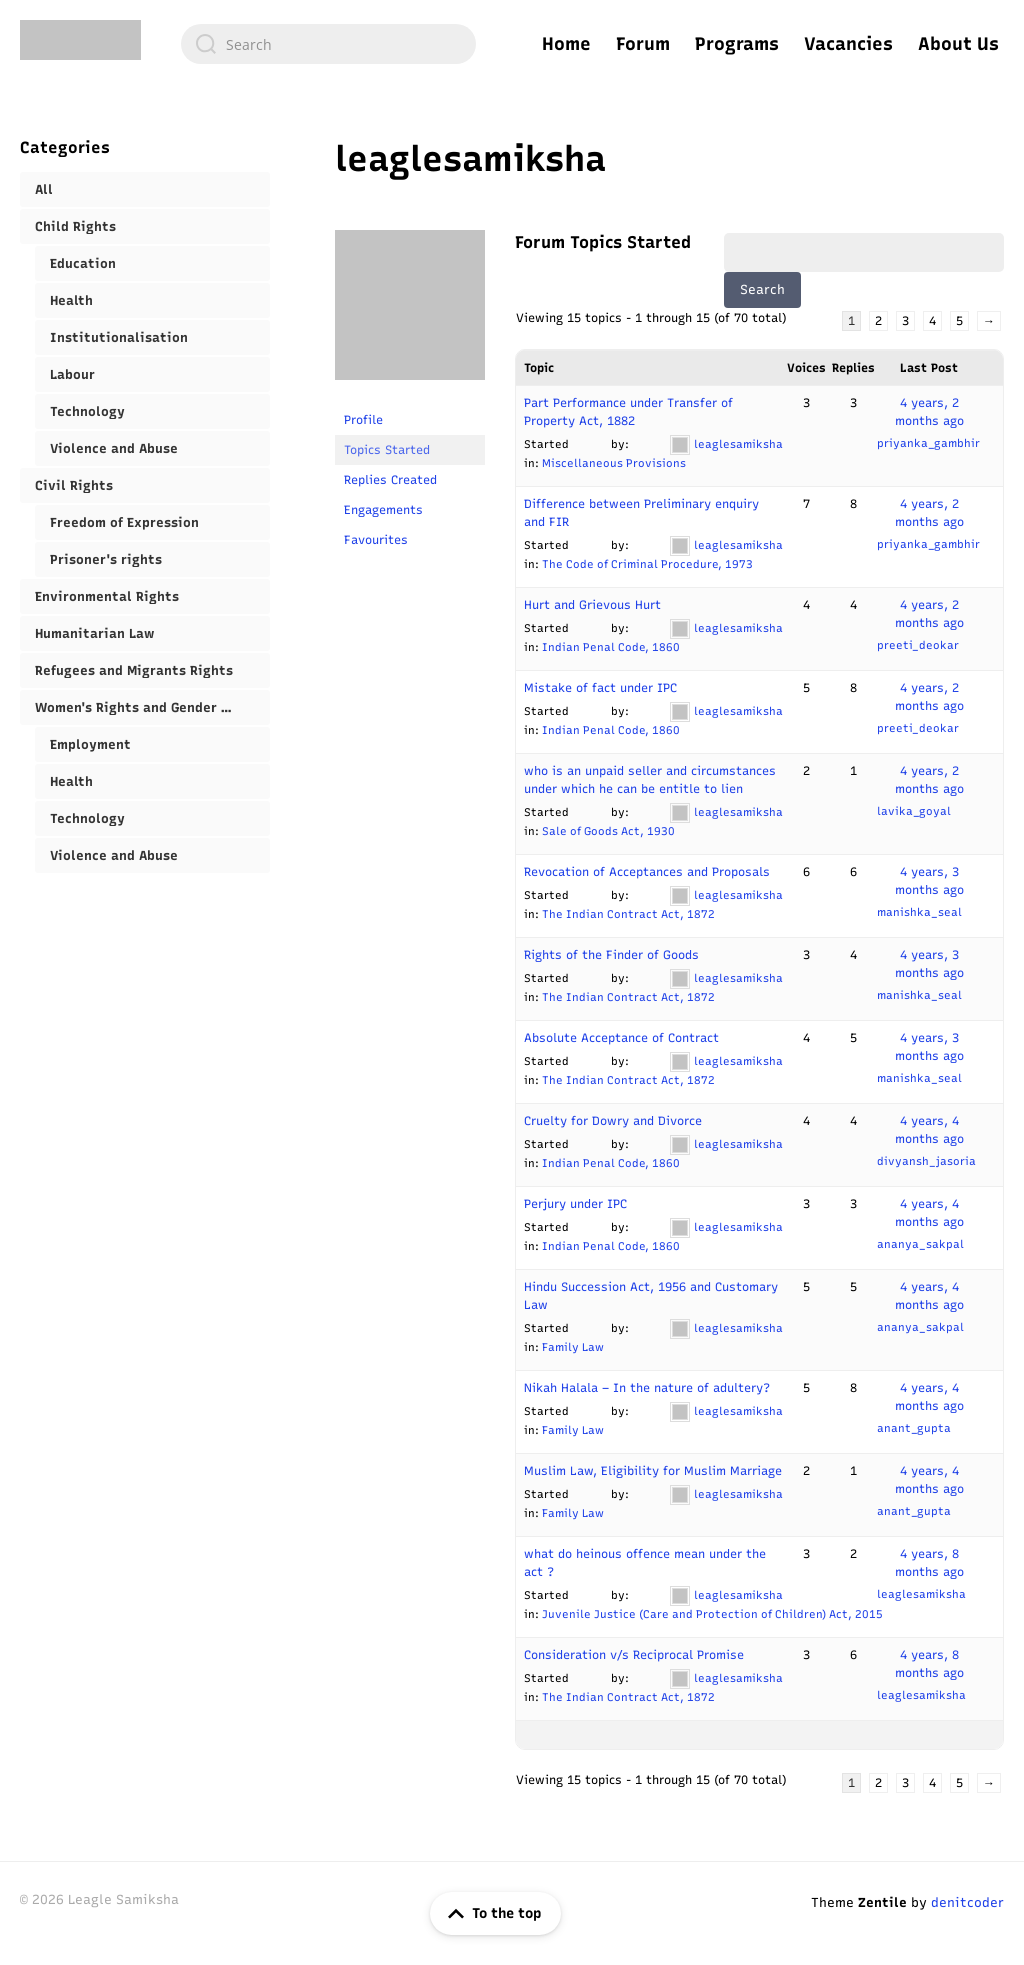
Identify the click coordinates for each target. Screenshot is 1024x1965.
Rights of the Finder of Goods (611, 955)
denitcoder (967, 1902)
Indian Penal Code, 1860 (611, 647)
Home (566, 44)
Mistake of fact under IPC (600, 688)
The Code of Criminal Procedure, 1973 (647, 564)
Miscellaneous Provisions (614, 463)
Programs (737, 44)
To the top (490, 1914)
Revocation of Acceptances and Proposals (647, 872)
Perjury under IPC (575, 1204)
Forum (643, 44)
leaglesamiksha (470, 159)
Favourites (376, 540)
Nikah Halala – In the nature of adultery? (647, 1388)
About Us (958, 44)
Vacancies (848, 44)
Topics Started (387, 450)
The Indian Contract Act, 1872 (628, 914)
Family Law (573, 1347)
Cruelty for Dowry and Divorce (613, 1121)
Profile (363, 420)
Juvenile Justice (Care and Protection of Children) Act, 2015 (712, 1614)
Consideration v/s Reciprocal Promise (634, 1655)
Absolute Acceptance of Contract (621, 1038)
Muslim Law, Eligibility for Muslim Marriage (653, 1471)
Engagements (383, 510)
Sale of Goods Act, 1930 (608, 831)
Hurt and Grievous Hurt (592, 605)
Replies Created (390, 480)
